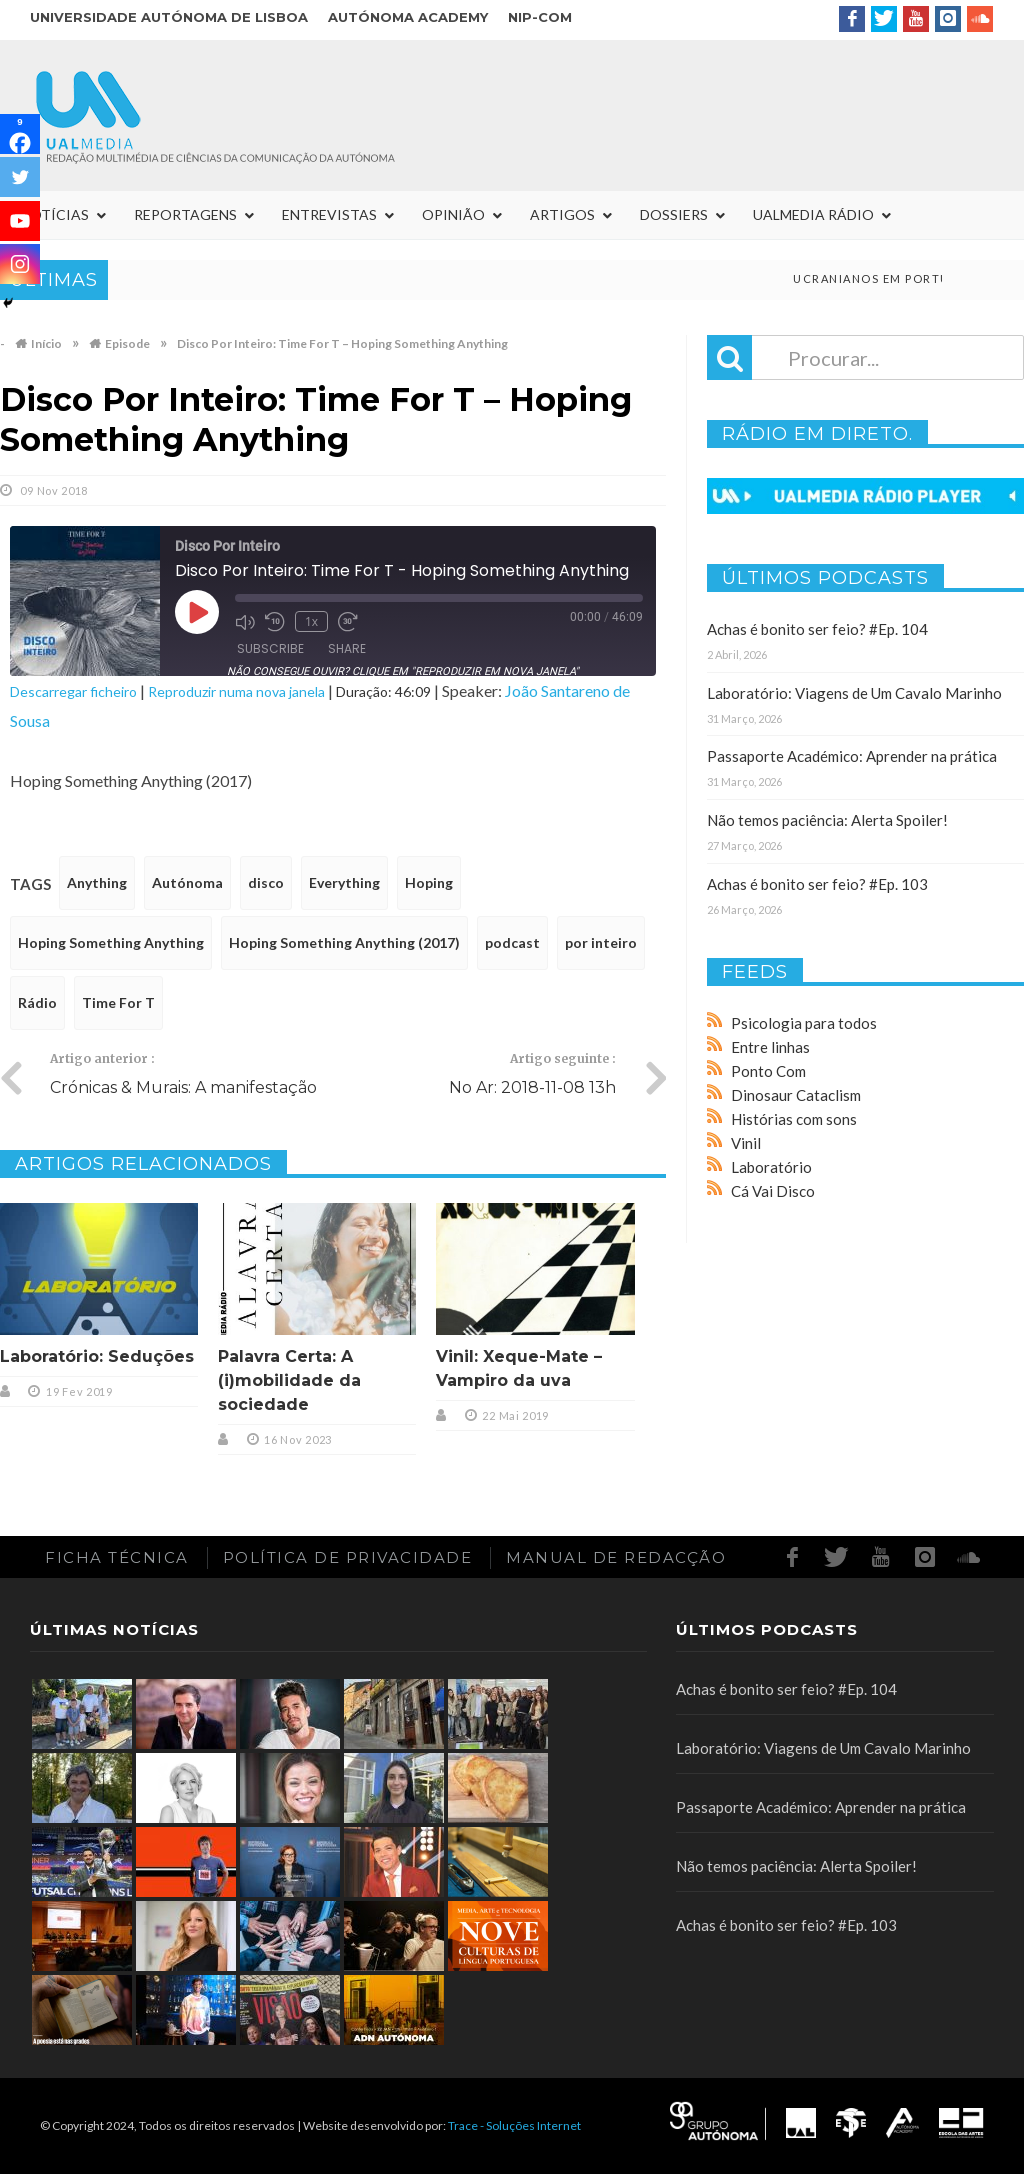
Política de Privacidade (348, 1557)
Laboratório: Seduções (97, 1356)
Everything (344, 882)
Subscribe (270, 648)
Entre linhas (770, 1047)
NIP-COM (540, 17)
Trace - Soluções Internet (514, 2125)
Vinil (746, 1143)
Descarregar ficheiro (73, 691)
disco (266, 882)
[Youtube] (20, 221)
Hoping (429, 882)
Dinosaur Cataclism (796, 1095)
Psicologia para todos (804, 1023)
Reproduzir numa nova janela (236, 691)
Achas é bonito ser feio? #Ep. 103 (817, 884)
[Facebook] (20, 134)
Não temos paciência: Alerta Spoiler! (827, 820)
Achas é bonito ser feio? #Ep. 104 (817, 629)
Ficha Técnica (117, 1557)
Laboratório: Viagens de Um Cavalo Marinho (854, 693)
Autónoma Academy (408, 17)
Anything (97, 882)
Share (347, 648)
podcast (512, 942)
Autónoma (187, 882)
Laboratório (771, 1167)
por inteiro (601, 942)
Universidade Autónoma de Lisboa (169, 17)
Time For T (118, 1002)
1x (311, 621)
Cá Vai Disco (773, 1191)
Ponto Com (768, 1071)
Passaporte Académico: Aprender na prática (852, 756)
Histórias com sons (794, 1119)
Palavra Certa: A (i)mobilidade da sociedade (289, 1380)
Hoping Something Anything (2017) (344, 942)
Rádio (37, 1002)
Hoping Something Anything (111, 942)
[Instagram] (20, 264)
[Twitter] (20, 177)
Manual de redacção (616, 1557)
